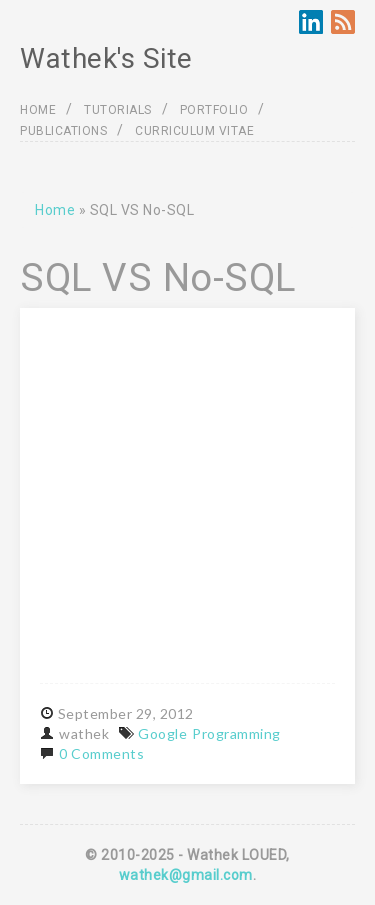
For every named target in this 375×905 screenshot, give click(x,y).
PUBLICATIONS (63, 131)
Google (162, 733)
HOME (38, 110)
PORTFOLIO (214, 110)
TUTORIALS (118, 110)
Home (55, 210)
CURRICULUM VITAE (194, 131)
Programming (236, 733)
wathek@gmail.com (186, 875)
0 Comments (101, 753)
